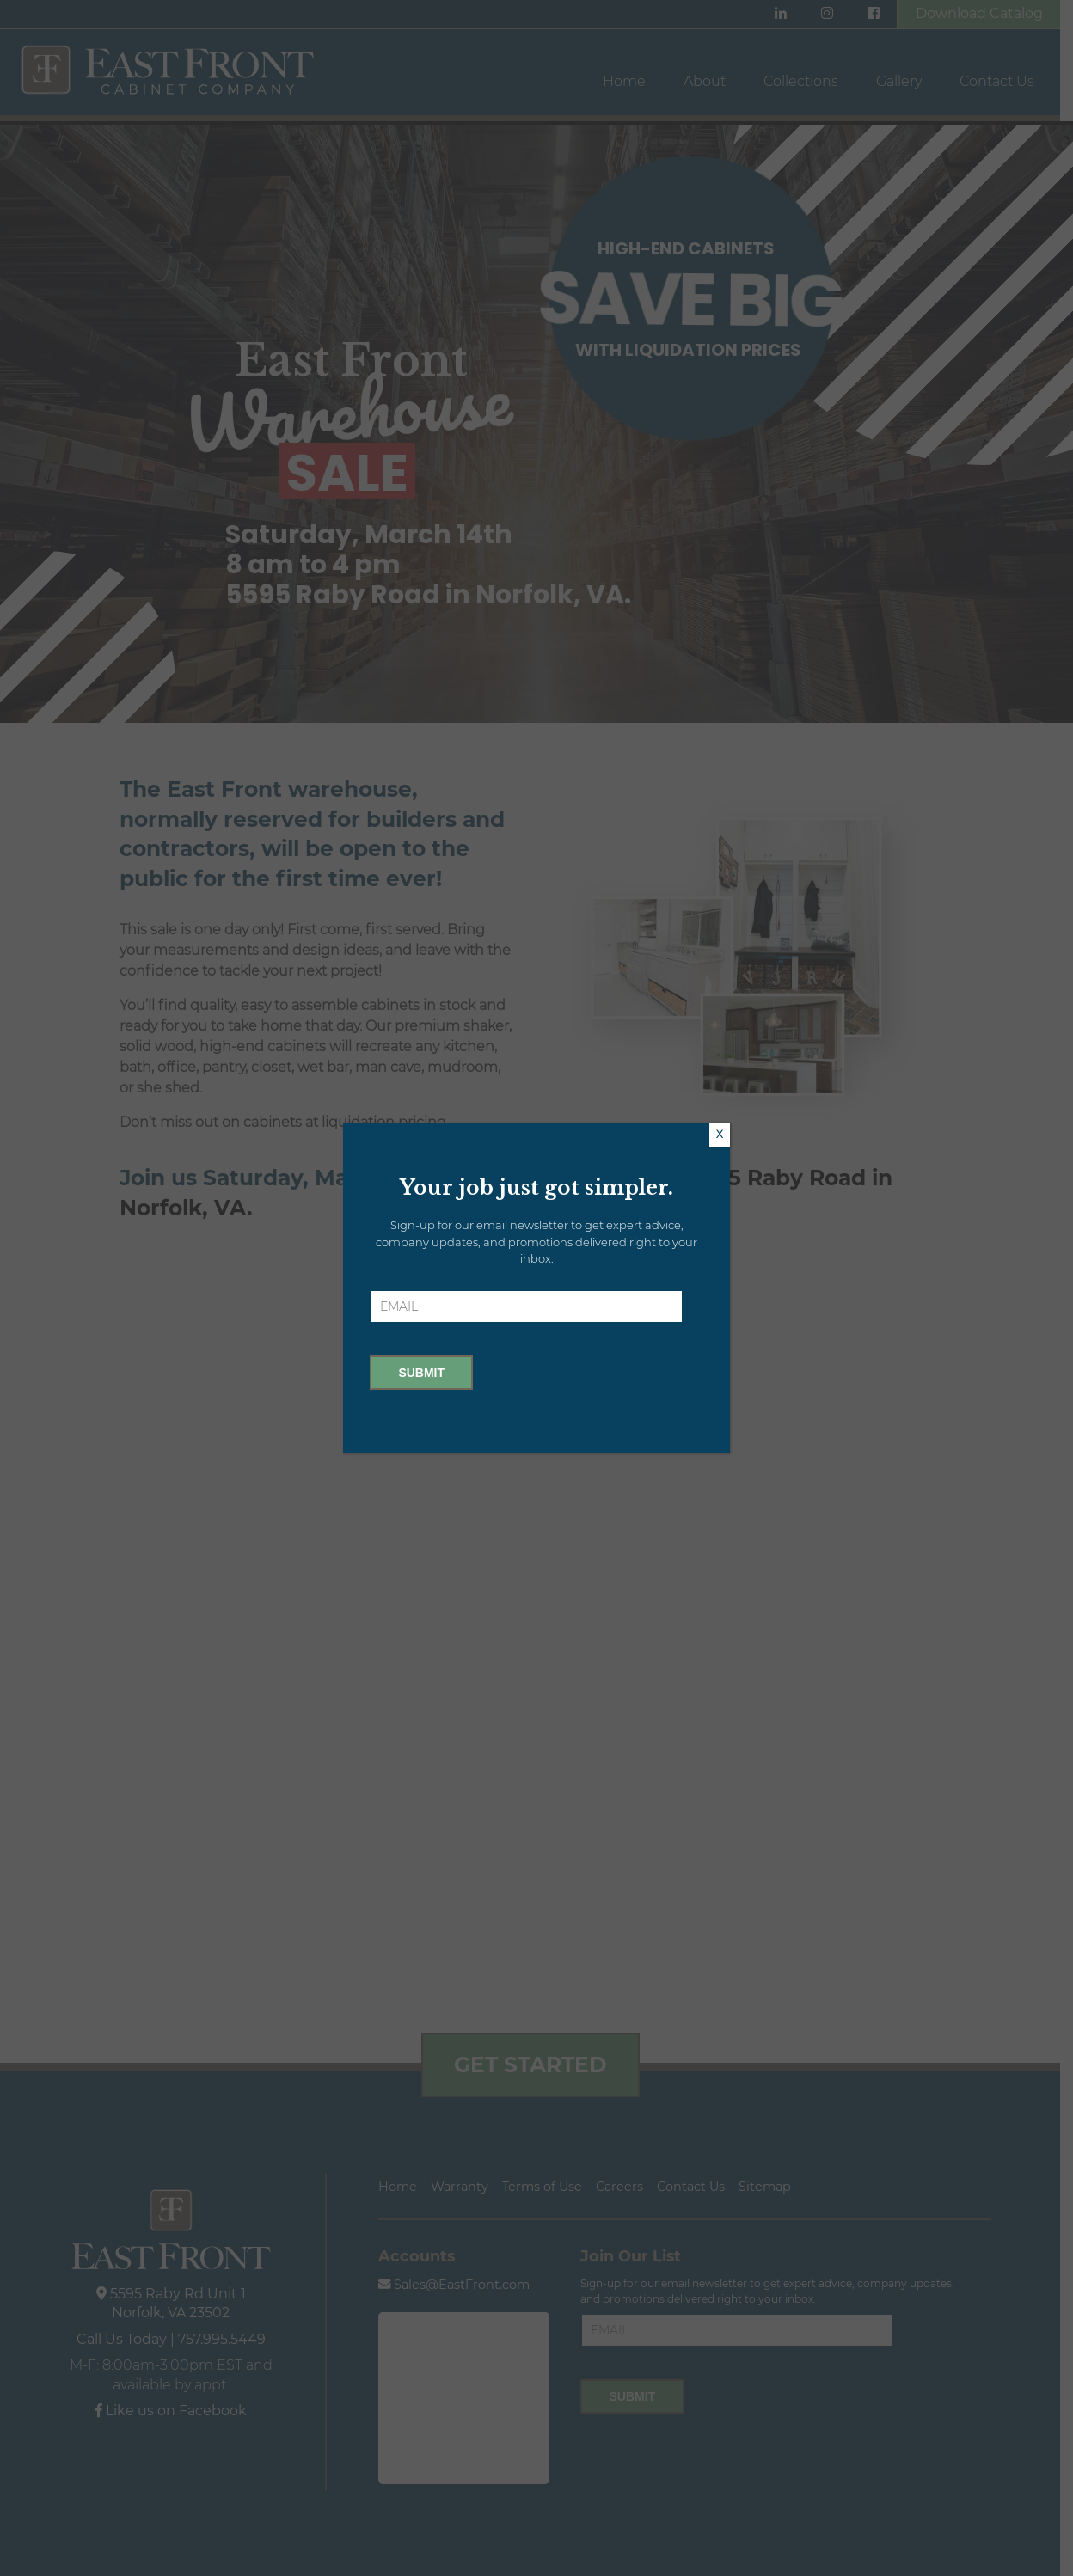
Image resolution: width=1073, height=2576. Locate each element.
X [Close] (719, 1134)
